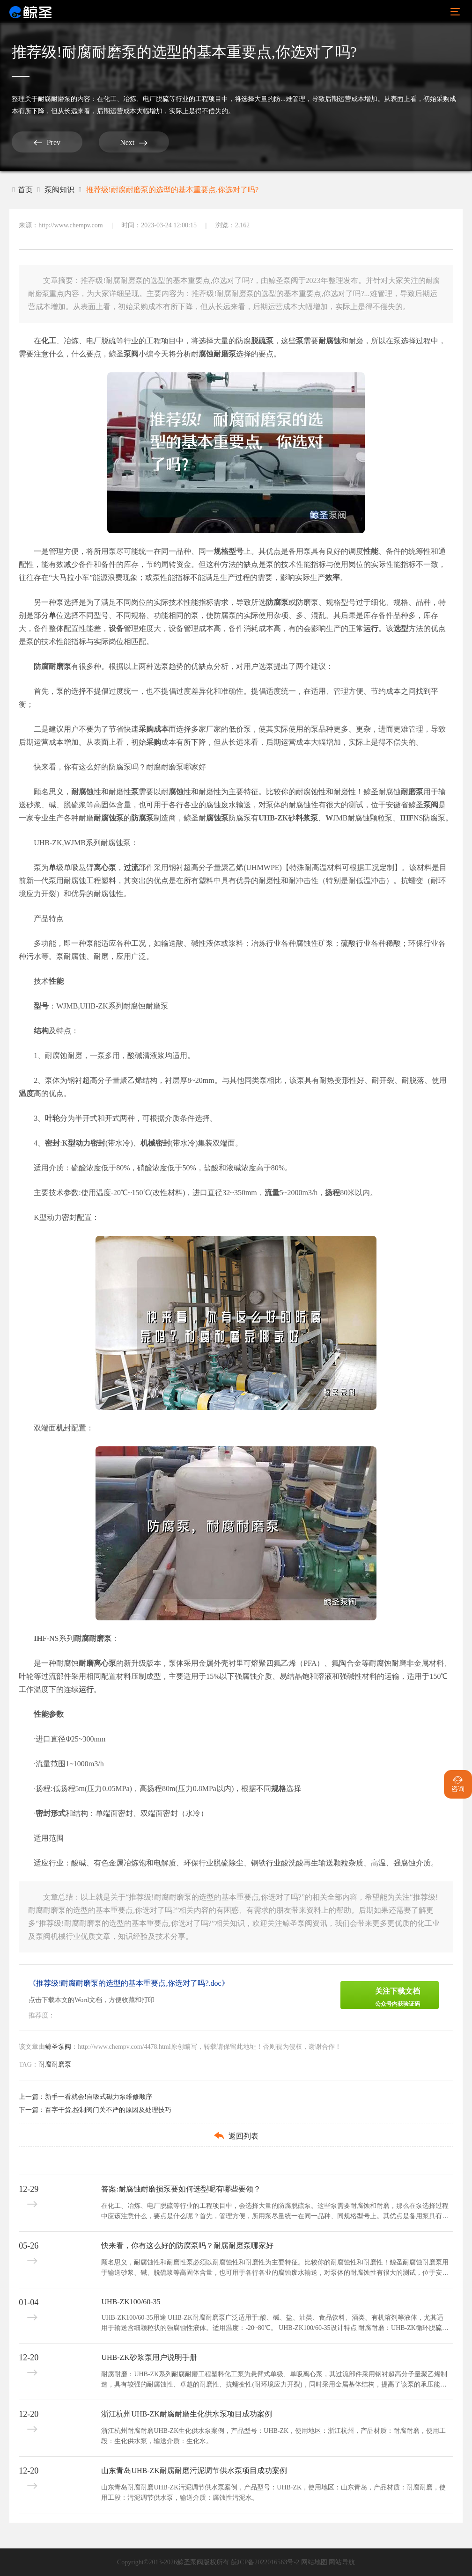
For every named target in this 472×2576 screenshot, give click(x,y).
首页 (22, 190)
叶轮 (52, 1118)
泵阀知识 (59, 190)
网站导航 (342, 2562)
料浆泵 (306, 818)
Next (134, 142)
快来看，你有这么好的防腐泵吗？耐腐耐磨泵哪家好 (120, 767)
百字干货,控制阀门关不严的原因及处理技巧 (108, 2109)
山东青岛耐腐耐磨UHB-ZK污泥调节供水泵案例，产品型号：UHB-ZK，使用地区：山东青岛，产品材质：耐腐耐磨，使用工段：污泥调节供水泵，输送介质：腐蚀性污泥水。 (273, 2492)
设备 (116, 628)
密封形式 (51, 1813)
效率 (332, 577)
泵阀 (131, 354)
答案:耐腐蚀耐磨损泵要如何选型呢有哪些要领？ (180, 2189)
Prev (47, 142)
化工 (48, 341)
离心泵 (105, 867)
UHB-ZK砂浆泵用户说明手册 (149, 2357)
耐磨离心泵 (97, 1663)
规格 (221, 551)
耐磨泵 (225, 354)
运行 (370, 628)
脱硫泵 (262, 341)
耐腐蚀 (329, 341)
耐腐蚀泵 (109, 818)
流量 (272, 1193)
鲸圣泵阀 (58, 2046)
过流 (131, 867)
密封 (52, 1143)
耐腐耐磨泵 (54, 98)
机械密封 (155, 1143)
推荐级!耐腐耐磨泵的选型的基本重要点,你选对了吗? (172, 190)
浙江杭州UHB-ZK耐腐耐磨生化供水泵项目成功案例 (186, 2414)
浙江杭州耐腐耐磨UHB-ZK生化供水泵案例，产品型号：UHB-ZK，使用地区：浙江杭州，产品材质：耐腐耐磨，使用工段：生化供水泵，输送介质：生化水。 (273, 2436)
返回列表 (235, 2135)
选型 (400, 628)
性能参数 (49, 1714)
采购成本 (154, 729)
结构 (41, 1031)
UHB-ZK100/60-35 (130, 2302)
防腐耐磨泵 (52, 666)
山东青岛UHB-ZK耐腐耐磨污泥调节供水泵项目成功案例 (194, 2470)
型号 (236, 551)
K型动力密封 (83, 1143)
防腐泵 (277, 602)
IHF (406, 818)
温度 (26, 1093)
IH (38, 1638)
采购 (153, 742)
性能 (370, 551)
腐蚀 (206, 354)
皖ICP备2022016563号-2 (265, 2562)
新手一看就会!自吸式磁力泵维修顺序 (98, 2096)
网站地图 (314, 2562)
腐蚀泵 (217, 818)
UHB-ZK (273, 818)
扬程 (332, 1193)
